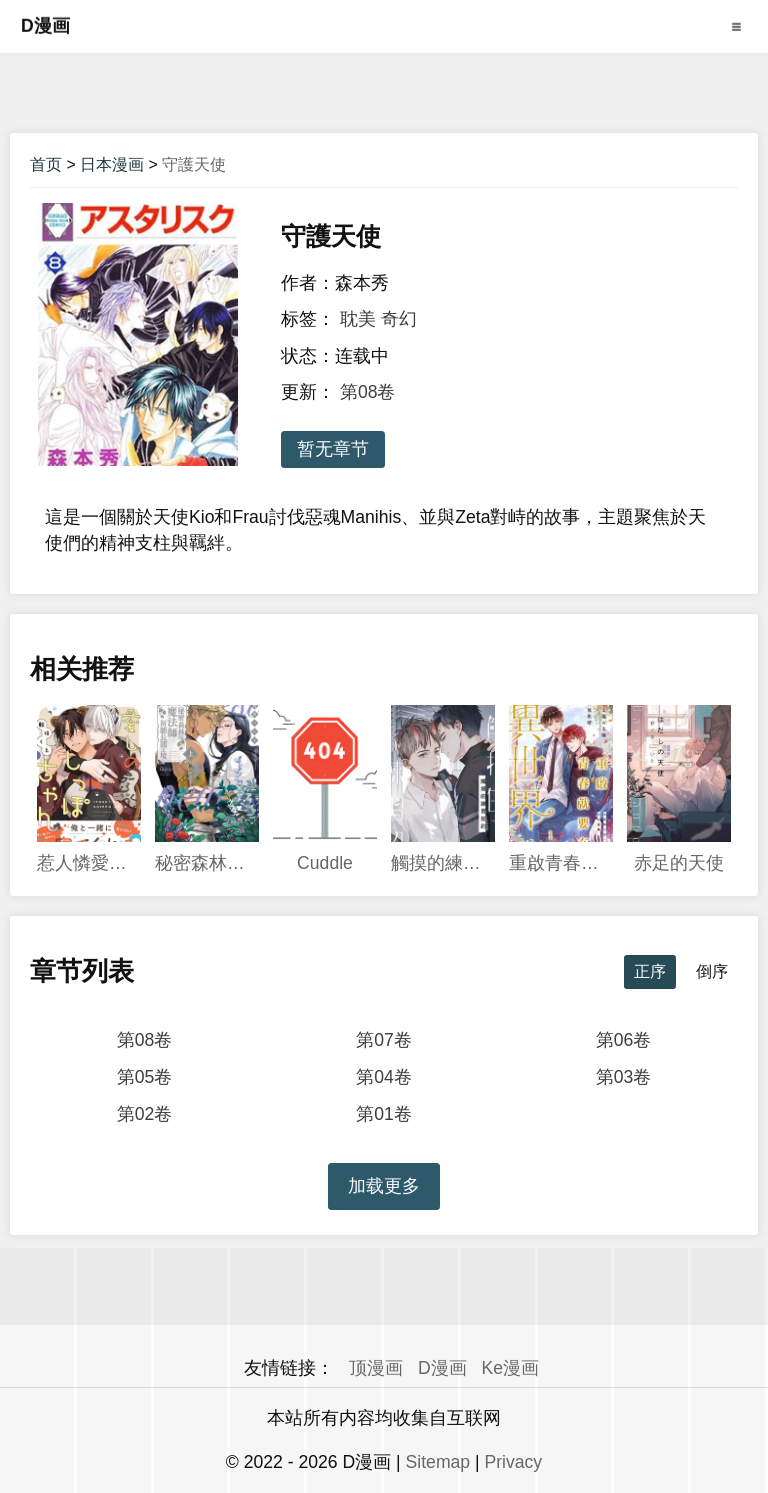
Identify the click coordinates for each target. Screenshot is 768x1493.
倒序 (712, 971)
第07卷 (384, 1040)
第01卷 (384, 1114)
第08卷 (368, 392)
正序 (650, 971)
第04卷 (384, 1077)
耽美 (358, 319)
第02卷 (145, 1114)
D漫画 (45, 26)
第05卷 (145, 1077)
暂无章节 (333, 449)
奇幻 (399, 319)
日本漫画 (112, 164)
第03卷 (624, 1077)
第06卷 (624, 1040)
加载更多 (384, 1186)
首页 (46, 164)
